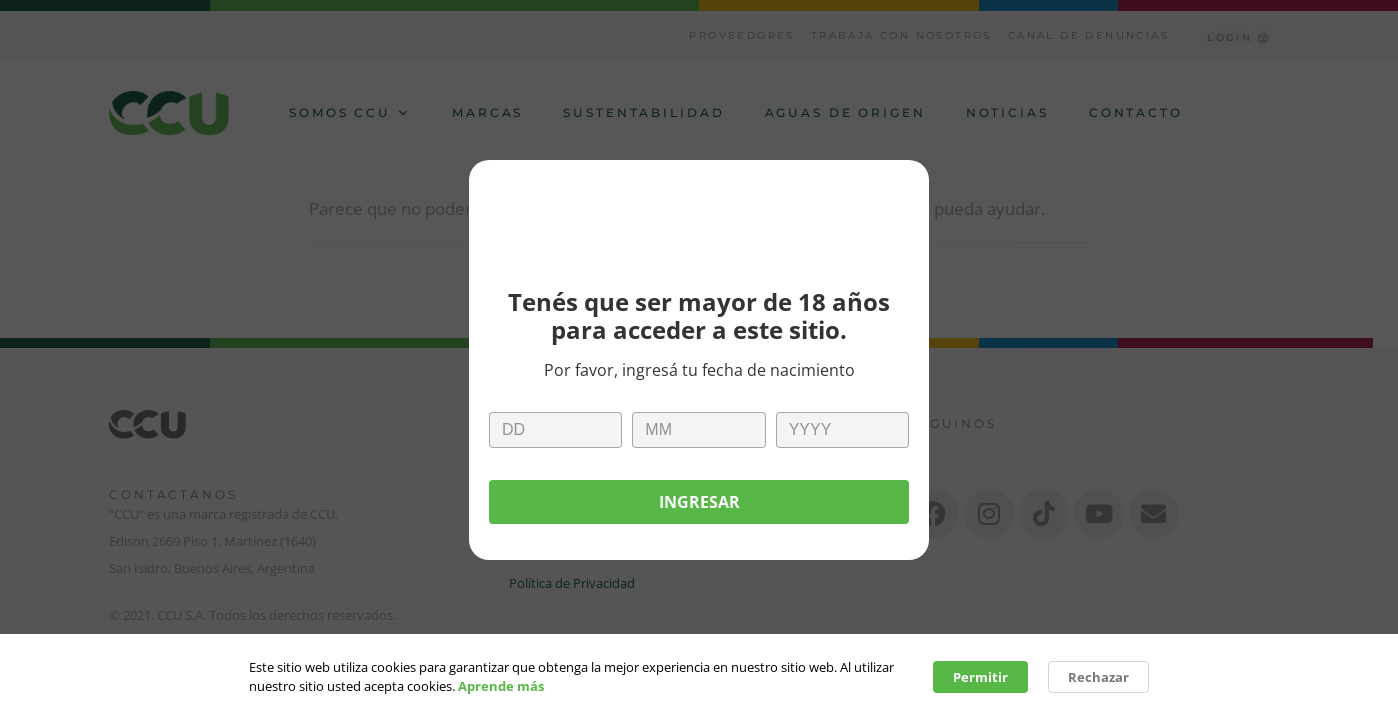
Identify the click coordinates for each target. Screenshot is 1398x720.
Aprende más (501, 690)
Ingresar (699, 502)
